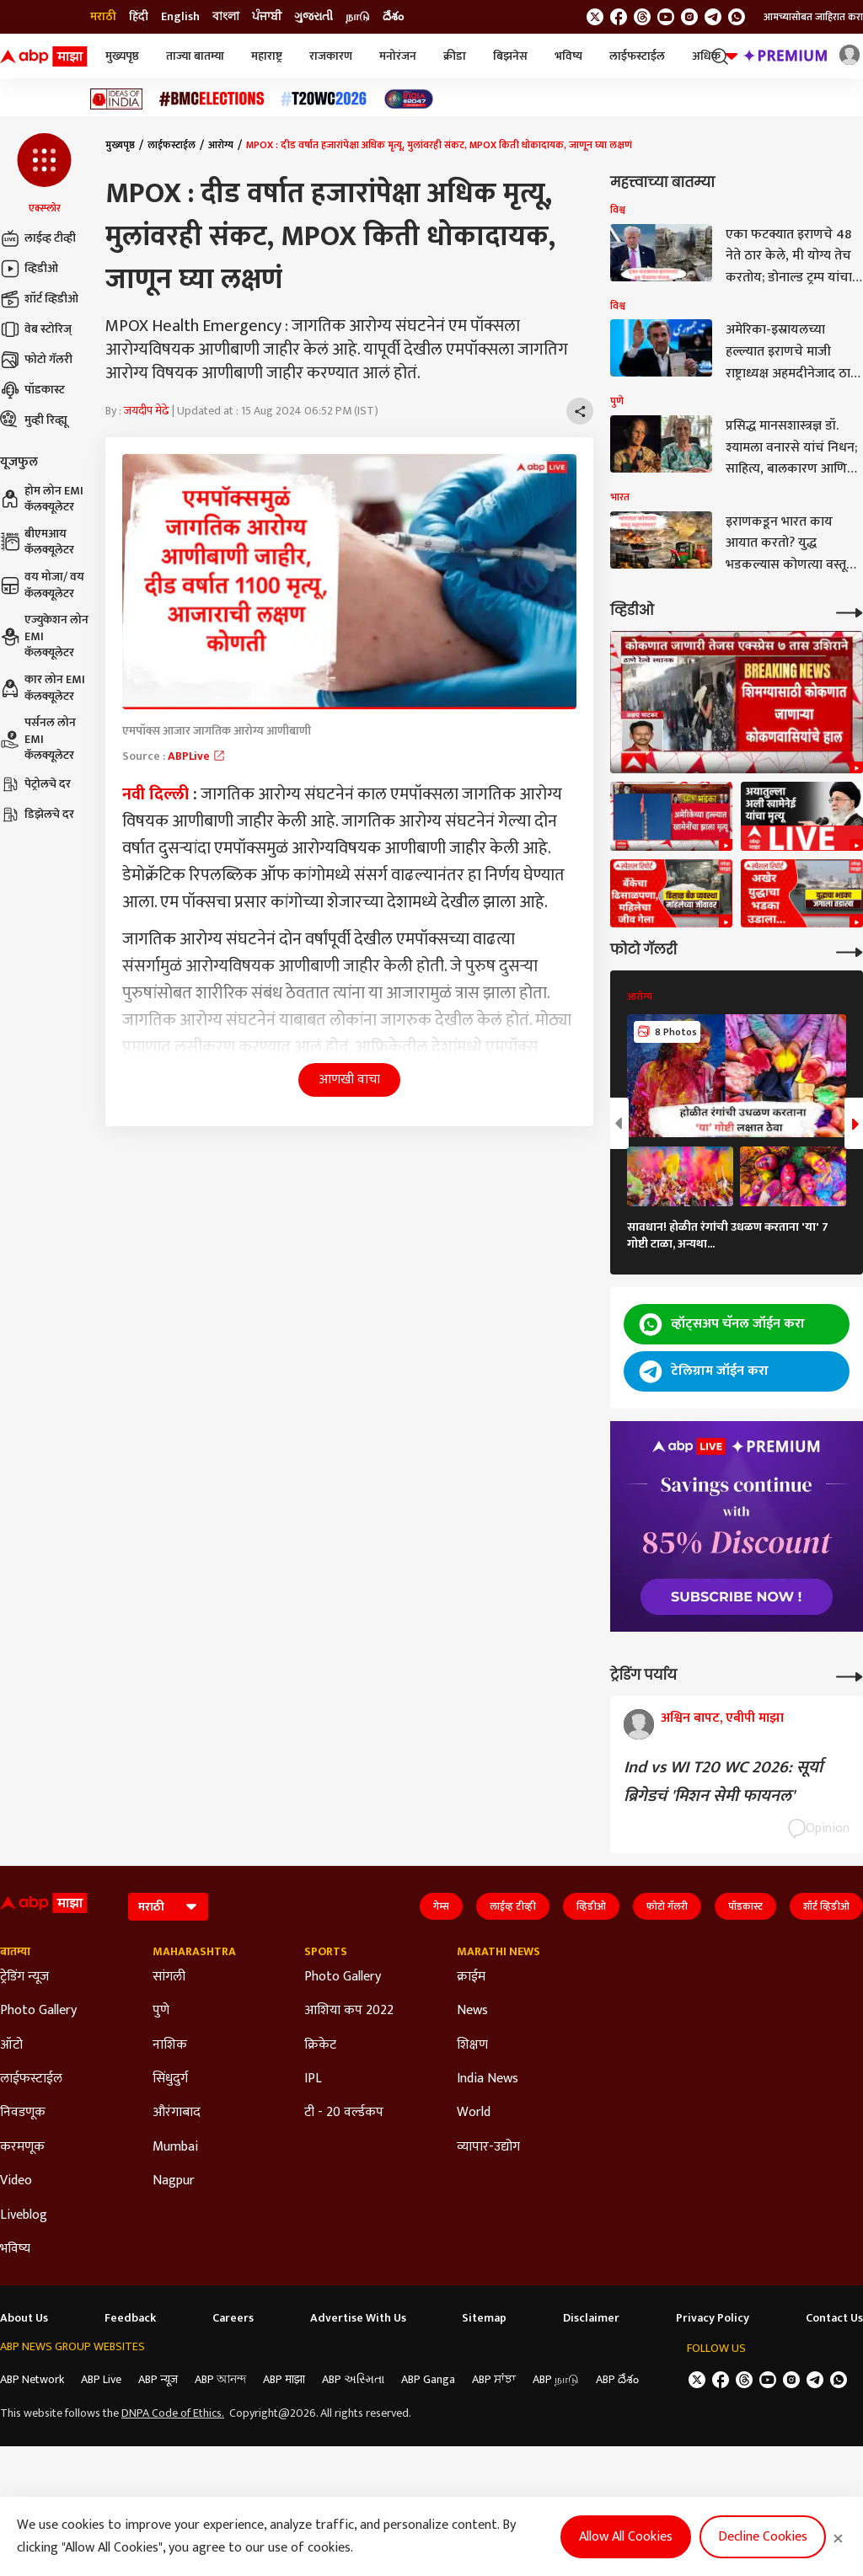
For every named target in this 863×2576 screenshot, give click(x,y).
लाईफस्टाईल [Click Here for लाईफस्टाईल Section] (31, 2079)
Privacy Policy (712, 2318)
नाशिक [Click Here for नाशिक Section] (170, 2045)
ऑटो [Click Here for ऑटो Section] (11, 2045)
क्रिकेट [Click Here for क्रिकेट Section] (320, 2045)
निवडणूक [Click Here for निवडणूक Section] (23, 2112)
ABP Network (32, 2379)
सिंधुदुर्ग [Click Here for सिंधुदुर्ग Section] (170, 2079)
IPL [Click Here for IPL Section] (313, 2079)
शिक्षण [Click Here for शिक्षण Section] (472, 2045)
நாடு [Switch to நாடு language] (358, 16)
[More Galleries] (849, 950)
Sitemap (484, 2318)
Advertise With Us (358, 2318)
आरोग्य (220, 144)
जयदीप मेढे (146, 410)
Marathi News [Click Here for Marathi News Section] (498, 1952)
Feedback (130, 2318)
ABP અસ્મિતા (353, 2379)
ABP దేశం (617, 2379)
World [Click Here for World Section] (473, 2112)
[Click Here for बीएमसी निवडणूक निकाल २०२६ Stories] (211, 99)
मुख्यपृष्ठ (122, 56)
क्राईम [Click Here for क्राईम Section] (471, 1977)
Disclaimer (591, 2318)
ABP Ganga (428, 2379)
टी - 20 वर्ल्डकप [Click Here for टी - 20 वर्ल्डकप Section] (343, 2112)
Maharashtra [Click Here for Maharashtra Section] (194, 1952)
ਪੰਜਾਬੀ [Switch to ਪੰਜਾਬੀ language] (266, 16)
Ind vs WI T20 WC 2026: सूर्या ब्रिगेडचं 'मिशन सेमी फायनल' (723, 1781)
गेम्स (441, 1906)
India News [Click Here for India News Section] (487, 2079)
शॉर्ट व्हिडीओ (39, 299)
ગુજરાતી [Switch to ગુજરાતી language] (313, 16)
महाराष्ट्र (266, 56)
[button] (44, 174)
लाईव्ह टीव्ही (38, 238)
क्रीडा (454, 56)
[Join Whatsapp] (736, 17)
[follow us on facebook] (618, 17)
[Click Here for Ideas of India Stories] (116, 99)
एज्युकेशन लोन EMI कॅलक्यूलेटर (44, 636)
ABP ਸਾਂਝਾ (494, 2379)
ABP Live (101, 2379)
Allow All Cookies (626, 2536)
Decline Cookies (762, 2536)
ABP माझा (284, 2379)
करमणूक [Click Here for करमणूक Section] (22, 2147)
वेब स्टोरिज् (36, 329)
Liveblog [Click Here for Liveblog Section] (23, 2215)
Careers (233, 2318)
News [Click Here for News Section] (472, 2010)
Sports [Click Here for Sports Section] (325, 1952)
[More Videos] (849, 611)
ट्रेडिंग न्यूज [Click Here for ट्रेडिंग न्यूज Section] (24, 1977)
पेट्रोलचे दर (35, 784)
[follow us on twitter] (595, 17)
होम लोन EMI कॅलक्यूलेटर (41, 499)
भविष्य (568, 56)
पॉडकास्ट (32, 390)
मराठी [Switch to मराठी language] (103, 16)
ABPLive (197, 756)
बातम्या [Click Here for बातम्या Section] (15, 1952)
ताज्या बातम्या (195, 56)
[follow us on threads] (642, 17)
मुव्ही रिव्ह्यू (33, 420)
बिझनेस (510, 56)
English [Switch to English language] (180, 16)
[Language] (168, 1907)
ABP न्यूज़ (158, 2379)
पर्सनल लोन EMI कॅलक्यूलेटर (38, 739)
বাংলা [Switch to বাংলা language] (225, 16)
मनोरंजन (397, 56)
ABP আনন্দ (220, 2379)
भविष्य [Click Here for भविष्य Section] (15, 2249)
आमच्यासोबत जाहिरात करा (813, 16)
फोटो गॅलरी (36, 360)
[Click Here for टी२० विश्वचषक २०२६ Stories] (324, 99)
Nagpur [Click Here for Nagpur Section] (174, 2181)
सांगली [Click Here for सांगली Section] (169, 1977)
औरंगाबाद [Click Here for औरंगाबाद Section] (177, 2112)
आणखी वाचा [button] (349, 1079)
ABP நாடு (556, 2379)
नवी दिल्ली (155, 794)
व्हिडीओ (29, 269)
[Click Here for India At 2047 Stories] (408, 99)
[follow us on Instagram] (689, 17)
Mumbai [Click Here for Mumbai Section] (175, 2147)
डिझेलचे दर (37, 814)
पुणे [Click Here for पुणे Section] (161, 2010)
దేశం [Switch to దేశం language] (393, 16)
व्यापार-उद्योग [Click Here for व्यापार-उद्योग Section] (488, 2147)
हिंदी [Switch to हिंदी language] (138, 16)
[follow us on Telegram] (713, 17)
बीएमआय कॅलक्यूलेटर (37, 542)
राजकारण (330, 56)
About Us (24, 2318)
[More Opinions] (849, 1675)
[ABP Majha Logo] (44, 56)
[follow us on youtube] (666, 17)
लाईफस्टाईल (637, 56)
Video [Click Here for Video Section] (16, 2181)
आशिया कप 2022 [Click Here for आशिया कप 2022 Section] (349, 2010)
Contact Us (834, 2318)
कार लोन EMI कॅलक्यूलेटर (42, 687)
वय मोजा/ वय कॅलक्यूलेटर (42, 585)
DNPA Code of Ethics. (172, 2413)
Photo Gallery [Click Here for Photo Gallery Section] (38, 2010)
